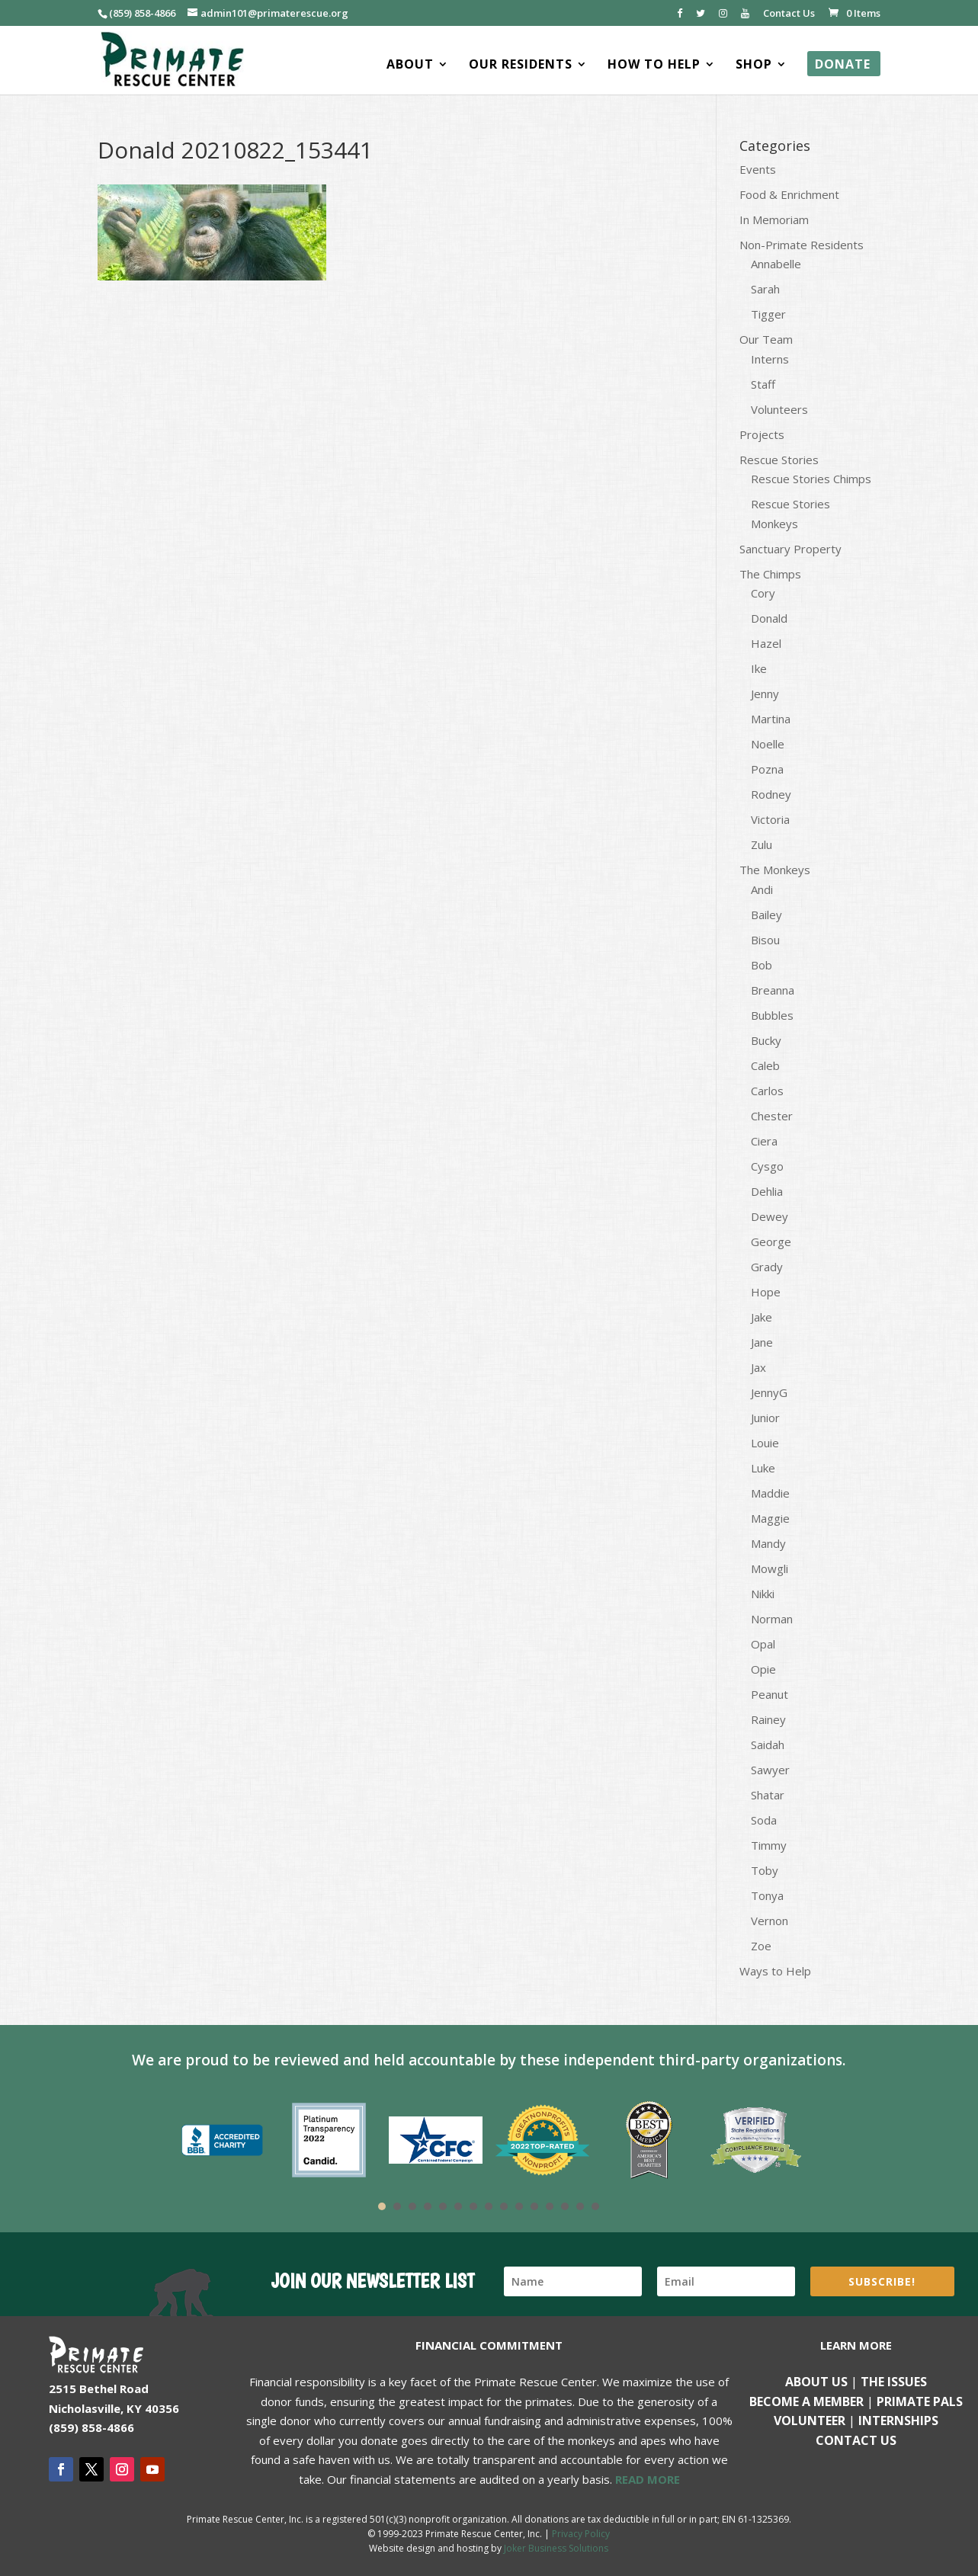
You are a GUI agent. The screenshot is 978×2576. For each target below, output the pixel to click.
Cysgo (767, 1166)
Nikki (762, 1593)
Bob (761, 964)
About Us (816, 2381)
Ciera (764, 1141)
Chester (772, 1115)
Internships (898, 2420)
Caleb (765, 1065)
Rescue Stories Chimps (811, 478)
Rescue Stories (779, 459)
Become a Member (806, 2401)
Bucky (766, 1040)
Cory (763, 593)
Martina (770, 718)
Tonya (767, 1895)
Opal (763, 1644)
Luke (763, 1467)
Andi (762, 889)
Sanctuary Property (790, 548)
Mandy (768, 1543)
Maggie (770, 1518)
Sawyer (770, 1769)
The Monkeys (774, 869)
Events (757, 169)
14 (580, 2206)
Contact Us (789, 14)
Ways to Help (775, 1970)
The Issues (894, 2381)
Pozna (767, 769)
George (771, 1241)
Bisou (765, 939)
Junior (765, 1417)
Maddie (770, 1493)
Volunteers (779, 409)
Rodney (771, 794)
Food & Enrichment (789, 194)
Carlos (767, 1090)
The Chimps (770, 574)
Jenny (765, 693)
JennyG (769, 1392)
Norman (772, 1618)
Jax (758, 1367)
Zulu (761, 844)
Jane (762, 1342)
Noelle (767, 743)
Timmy (769, 1845)
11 (534, 2206)
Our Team (766, 339)
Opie (763, 1669)
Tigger (768, 314)
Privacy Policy (581, 2533)
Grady (767, 1266)
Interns (770, 359)
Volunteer (809, 2420)
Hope (766, 1291)
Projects (761, 434)
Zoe (761, 1945)
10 (519, 2206)
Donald (769, 618)
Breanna (772, 990)
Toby (764, 1870)
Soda (764, 1820)
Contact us (856, 2440)
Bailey (766, 914)
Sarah (765, 288)
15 (595, 2206)
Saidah (767, 1744)
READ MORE (647, 2479)
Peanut (769, 1694)
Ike (759, 668)
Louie (765, 1442)
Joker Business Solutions (556, 2548)
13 (565, 2206)
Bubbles (772, 1015)
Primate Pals (920, 2401)
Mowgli (769, 1568)
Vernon (769, 1920)
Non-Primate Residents (801, 244)
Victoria (770, 819)
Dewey (769, 1216)
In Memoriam (774, 219)
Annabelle (776, 263)
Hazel (766, 643)
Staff (763, 384)
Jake (761, 1317)
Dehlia (767, 1191)
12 (549, 2206)
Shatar (767, 1794)
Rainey (768, 1719)
